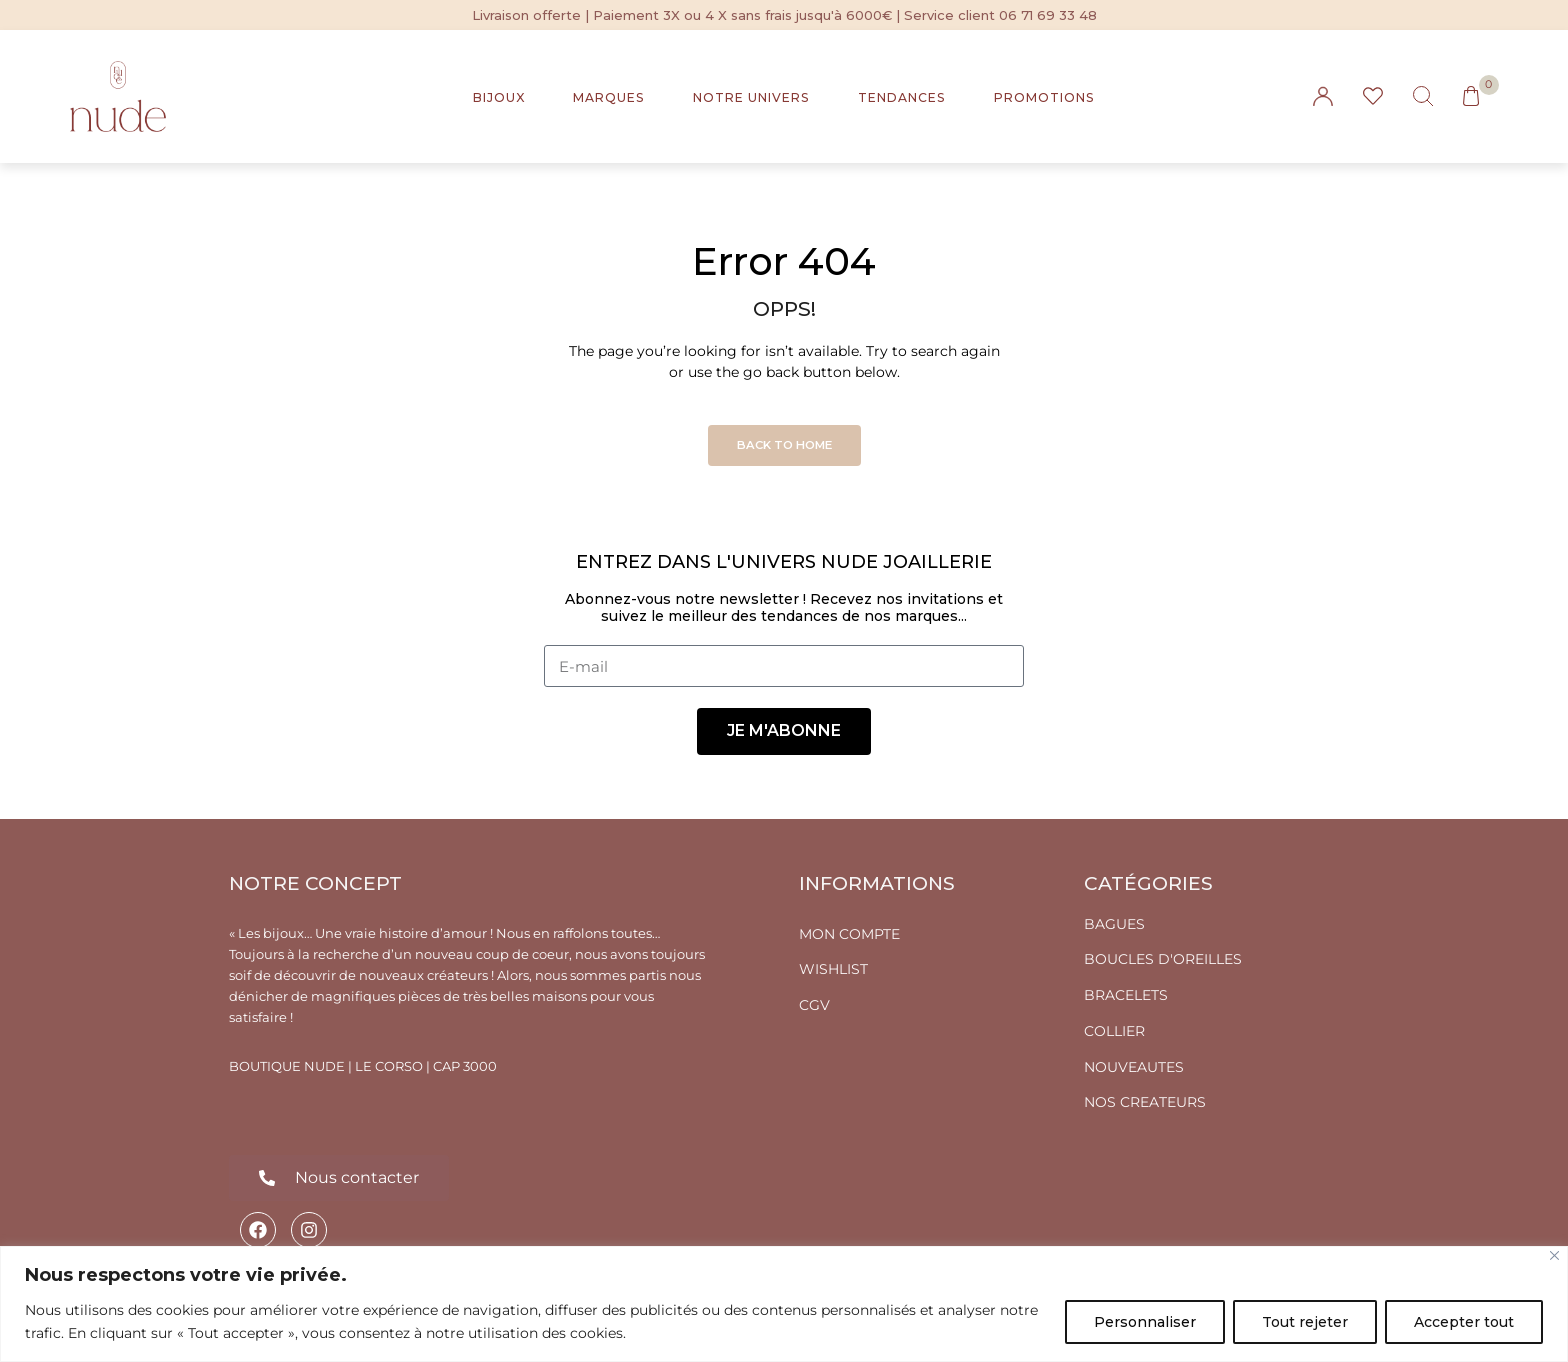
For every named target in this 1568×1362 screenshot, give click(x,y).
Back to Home (784, 445)
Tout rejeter (1305, 1322)
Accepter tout (1464, 1322)
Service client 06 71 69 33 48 (1000, 15)
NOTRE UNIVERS (751, 97)
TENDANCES (902, 97)
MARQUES (609, 97)
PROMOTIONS (1044, 97)
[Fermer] (1554, 1255)
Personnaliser (1145, 1322)
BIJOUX (499, 97)
